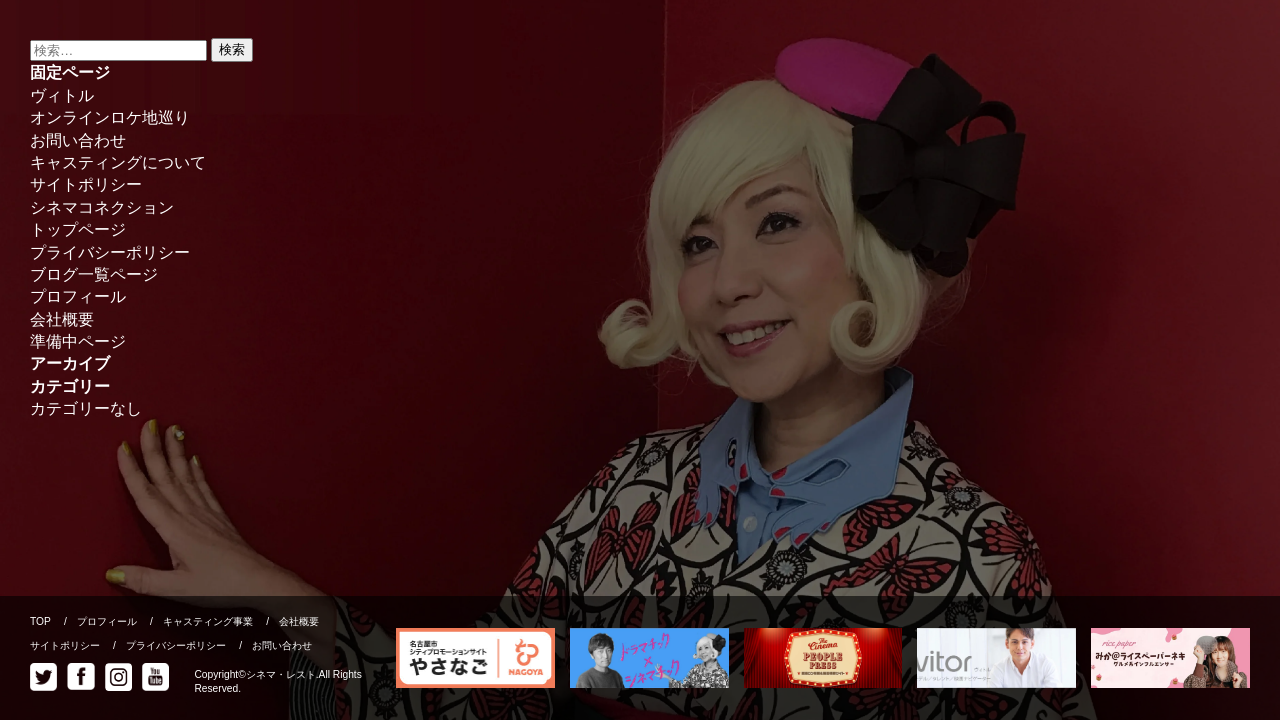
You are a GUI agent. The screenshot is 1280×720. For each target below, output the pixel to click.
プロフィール (78, 296)
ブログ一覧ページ (94, 274)
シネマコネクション (102, 207)
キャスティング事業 (208, 621)
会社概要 (62, 319)
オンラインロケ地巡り (110, 117)
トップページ (78, 229)
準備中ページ (78, 341)
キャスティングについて (118, 162)
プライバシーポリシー (110, 252)
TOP (40, 621)
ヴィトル (62, 95)
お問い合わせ (78, 140)
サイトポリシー (86, 184)
